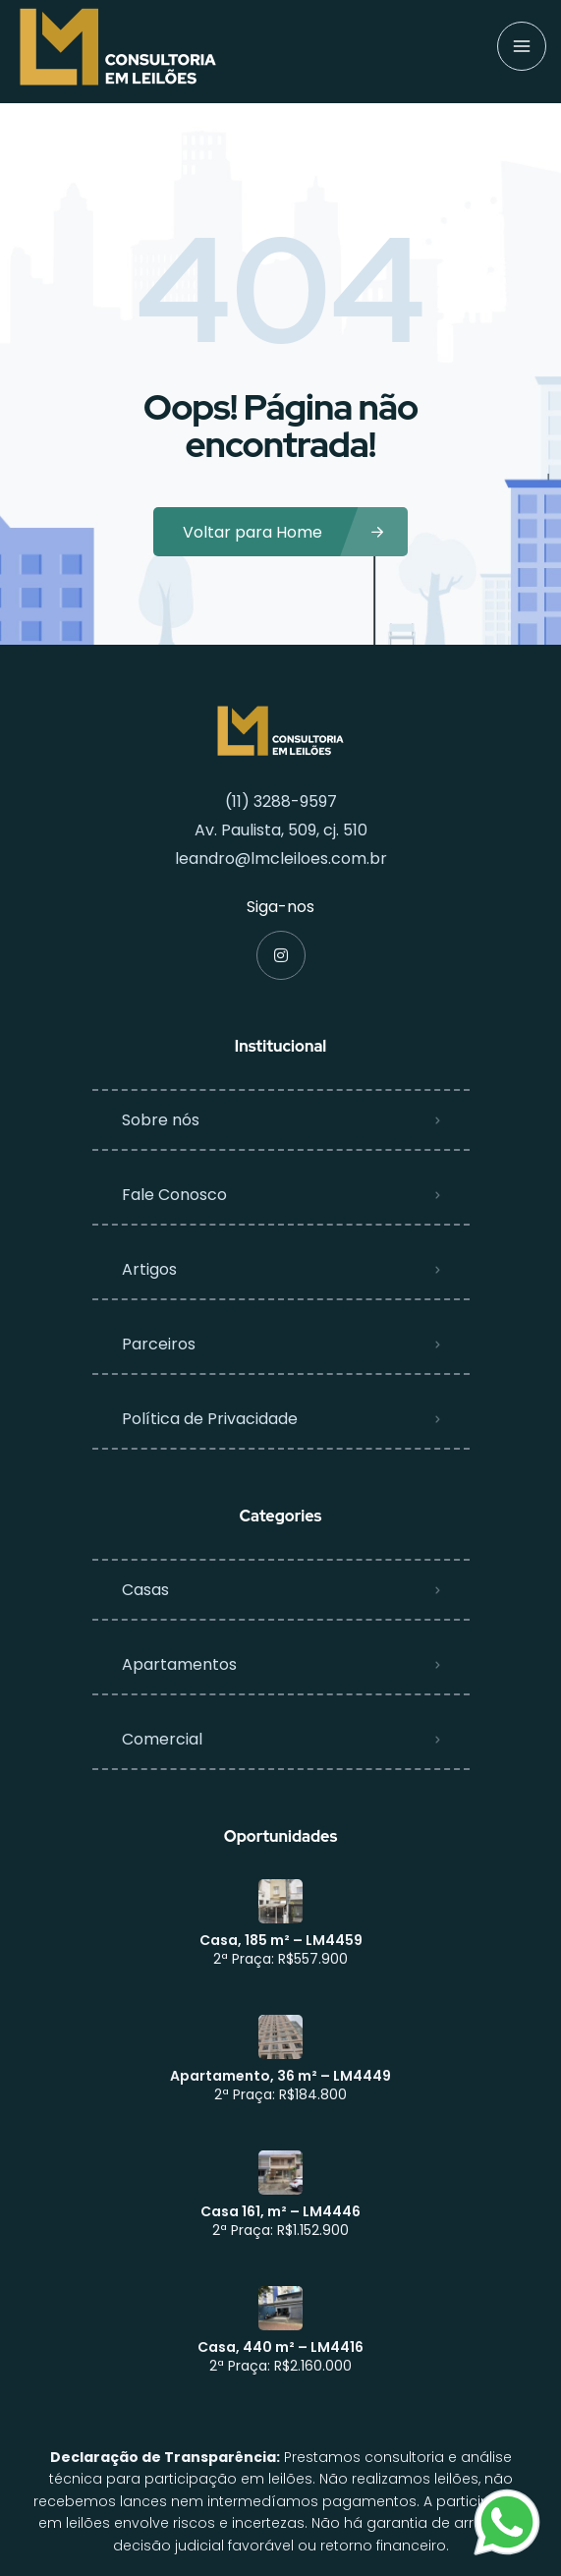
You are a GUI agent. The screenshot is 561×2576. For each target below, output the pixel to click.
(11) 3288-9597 (281, 801)
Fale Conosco (174, 1194)
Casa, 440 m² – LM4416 (280, 2347)
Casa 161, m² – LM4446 (280, 2211)
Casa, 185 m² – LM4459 (281, 1940)
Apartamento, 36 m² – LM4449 (280, 2076)
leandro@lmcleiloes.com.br (281, 858)
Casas (145, 1589)
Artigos (149, 1269)
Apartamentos (179, 1664)
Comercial (162, 1739)
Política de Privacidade (210, 1418)
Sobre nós (160, 1120)
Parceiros (159, 1344)
